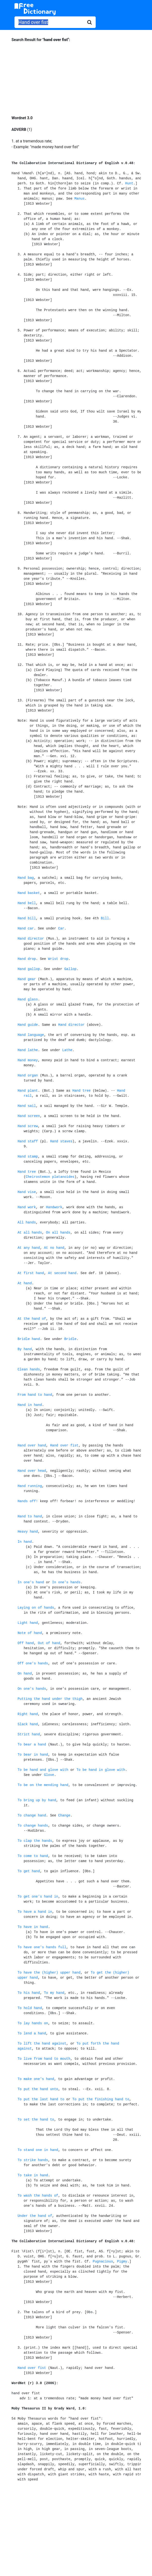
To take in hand (33, 2175)
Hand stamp (28, 1157)
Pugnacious (103, 2261)
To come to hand (33, 1856)
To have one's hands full (42, 1947)
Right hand (28, 1714)
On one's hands (32, 1689)
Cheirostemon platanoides (50, 1177)
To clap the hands (35, 1841)
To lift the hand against (42, 2043)
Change (64, 1815)
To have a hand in (35, 1912)
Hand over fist (64, 1445)
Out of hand (49, 1643)
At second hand (62, 1273)
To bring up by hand (37, 1800)
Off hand (26, 1643)
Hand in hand (30, 1405)
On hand (25, 1673)
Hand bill (27, 918)
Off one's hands (33, 1663)
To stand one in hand (38, 2150)
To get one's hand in (38, 1897)
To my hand (54, 1993)
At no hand (54, 1248)
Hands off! (28, 1501)
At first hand (31, 1273)
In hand (25, 1542)
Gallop (70, 969)
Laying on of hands (36, 1608)
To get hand (29, 1871)
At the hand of (32, 1319)
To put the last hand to (41, 2099)
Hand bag (26, 878)
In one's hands (66, 1582)
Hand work (27, 1207)
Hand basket (29, 893)
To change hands (33, 1826)
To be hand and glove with (43, 1770)
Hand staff (28, 1141)
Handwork (54, 1207)
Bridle (70, 1339)
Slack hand (28, 1724)
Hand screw (28, 1126)
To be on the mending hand (43, 1785)
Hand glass (28, 999)
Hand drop (27, 959)
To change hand (32, 1815)
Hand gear (27, 979)
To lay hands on (33, 2023)
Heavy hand (28, 1532)
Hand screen (29, 1116)
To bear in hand (33, 1755)
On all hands (58, 1233)
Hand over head (32, 1471)
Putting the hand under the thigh (50, 1699)
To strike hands (33, 2160)
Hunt (129, 183)
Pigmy (122, 2261)
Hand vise (27, 1192)
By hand (25, 1349)
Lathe (67, 1050)
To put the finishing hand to (100, 2099)
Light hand (28, 1623)
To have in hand (33, 1927)
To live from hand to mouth (44, 2059)
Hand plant (28, 1091)
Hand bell (27, 903)
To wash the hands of (38, 2196)
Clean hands (29, 1369)
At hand (25, 1283)
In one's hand (31, 1582)
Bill (105, 918)
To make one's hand (36, 2079)
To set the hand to (36, 2120)
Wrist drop (58, 959)
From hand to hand (35, 1395)
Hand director (31, 939)
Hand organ (28, 1075)
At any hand (29, 1248)
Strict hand (29, 1734)
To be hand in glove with (100, 1770)
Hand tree (81, 1091)
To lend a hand (32, 2033)
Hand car (26, 928)
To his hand (29, 1993)
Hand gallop (29, 969)
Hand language (31, 1035)
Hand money (28, 1060)
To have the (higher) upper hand (49, 1973)
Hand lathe (28, 1050)
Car (61, 928)
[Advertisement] (76, 79)
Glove (49, 1775)
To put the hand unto (38, 2089)
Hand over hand (32, 1445)
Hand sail (27, 1106)
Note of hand (30, 1633)
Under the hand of (35, 2216)
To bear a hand (32, 1744)
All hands (27, 1222)
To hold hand (30, 2008)
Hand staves (61, 1141)
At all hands (30, 1233)
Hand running (30, 1486)
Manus (79, 199)
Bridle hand (29, 1339)
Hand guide (28, 1025)
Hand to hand (30, 1516)
